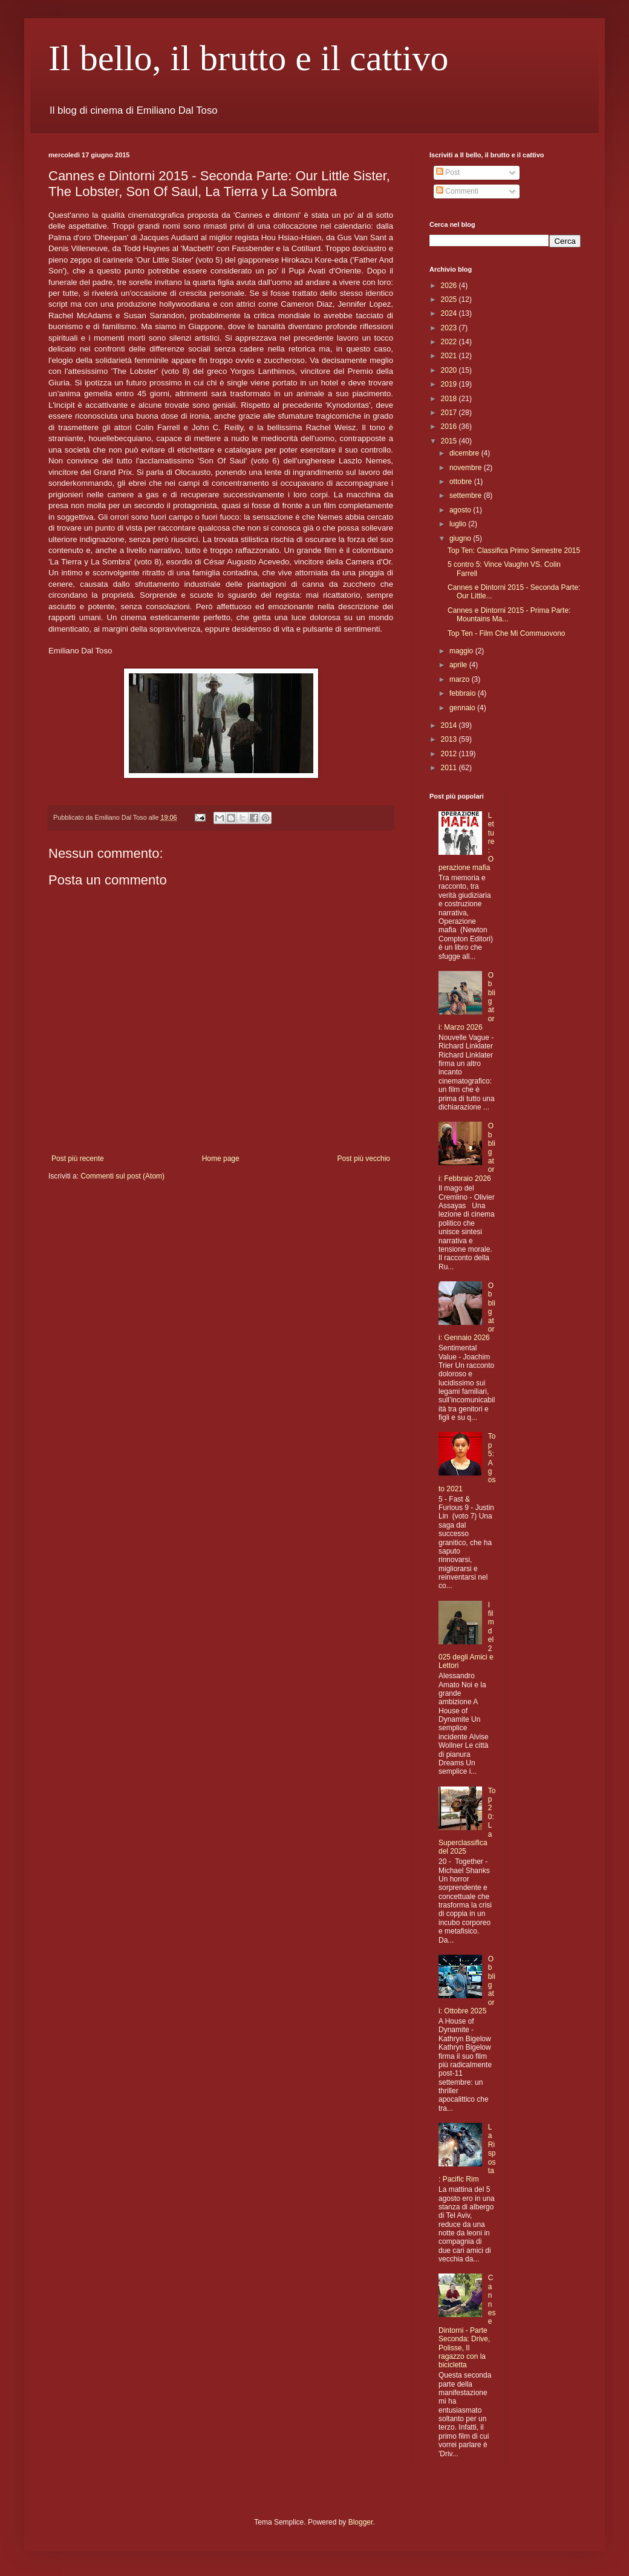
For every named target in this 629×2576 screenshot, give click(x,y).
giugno (461, 538)
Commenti (457, 191)
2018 (450, 398)
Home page (221, 1158)
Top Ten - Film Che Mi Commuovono (506, 633)
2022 (450, 342)
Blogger (360, 2522)
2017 (450, 412)
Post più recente (77, 1158)
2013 (450, 739)
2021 (450, 355)
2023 (450, 328)
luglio (458, 524)
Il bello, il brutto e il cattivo (248, 58)
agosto (461, 510)
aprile (459, 665)
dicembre (465, 453)
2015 (450, 441)
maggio (462, 651)
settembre (466, 495)
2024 (450, 313)
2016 (450, 426)
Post (448, 172)
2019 (450, 384)
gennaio (463, 708)
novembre (466, 467)
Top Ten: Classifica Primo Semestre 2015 (514, 550)
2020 (450, 370)
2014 (450, 725)
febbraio (463, 693)
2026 (450, 285)
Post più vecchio (363, 1158)
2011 (450, 767)
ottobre (461, 481)
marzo (460, 679)
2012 (450, 754)
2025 (450, 299)
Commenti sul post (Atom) (122, 1176)
